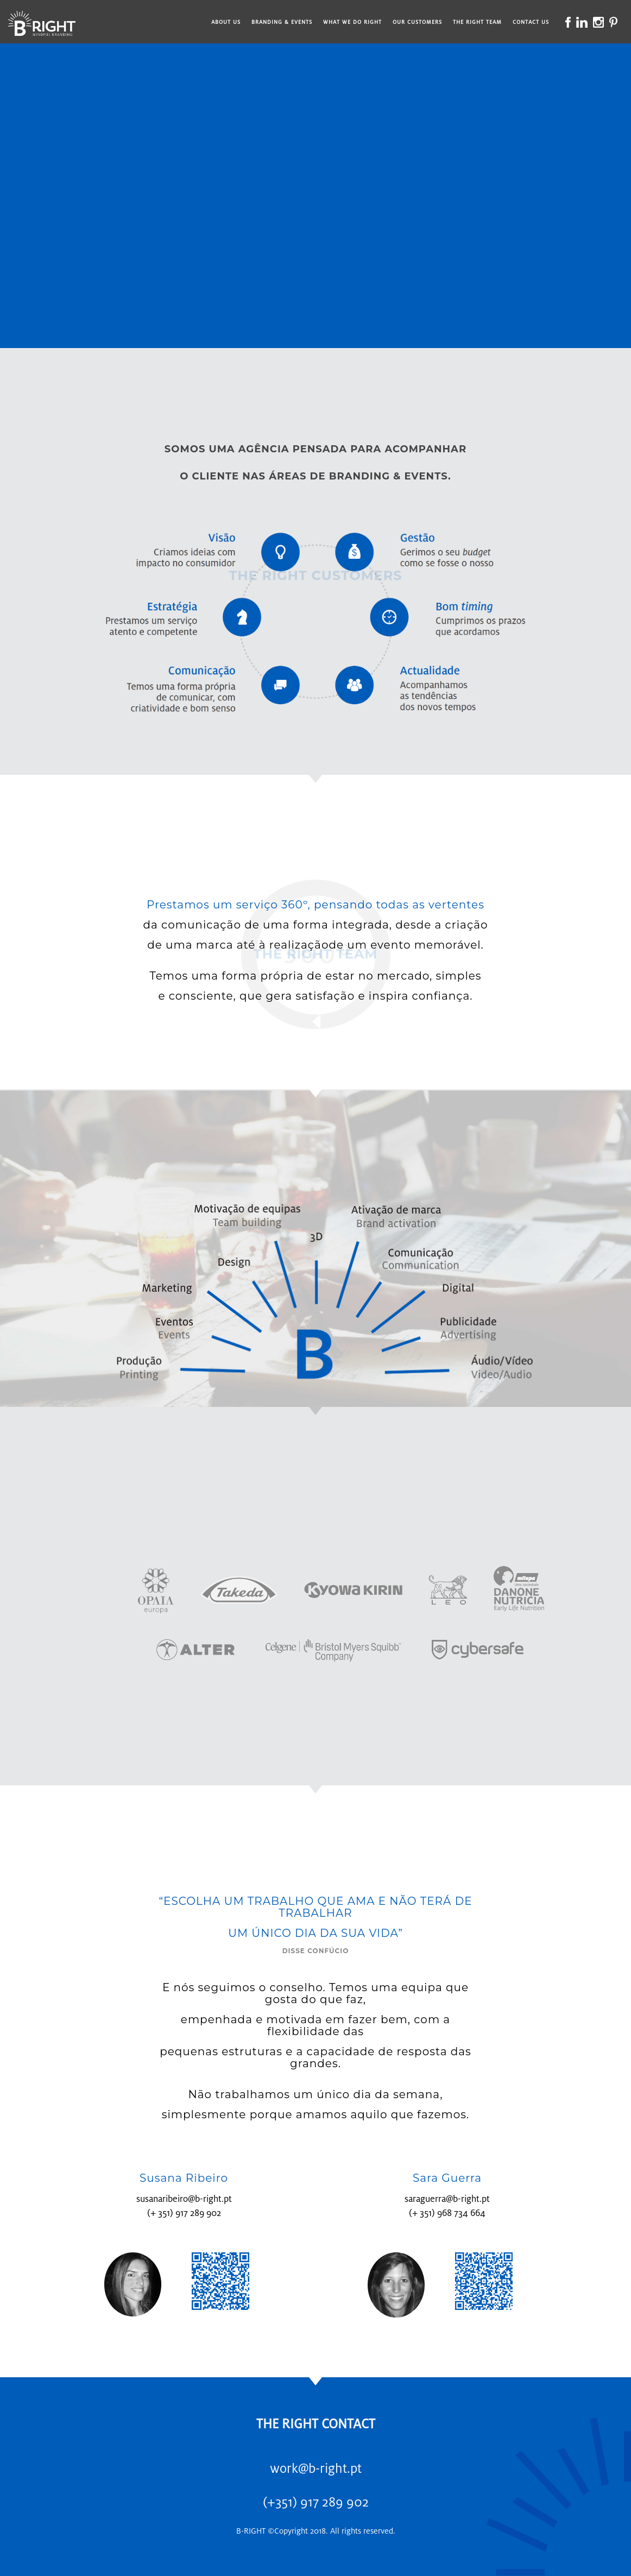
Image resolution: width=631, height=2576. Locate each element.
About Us (226, 22)
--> (315, 190)
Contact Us (531, 22)
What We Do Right (352, 22)
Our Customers (417, 22)
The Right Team (477, 22)
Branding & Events (281, 22)
